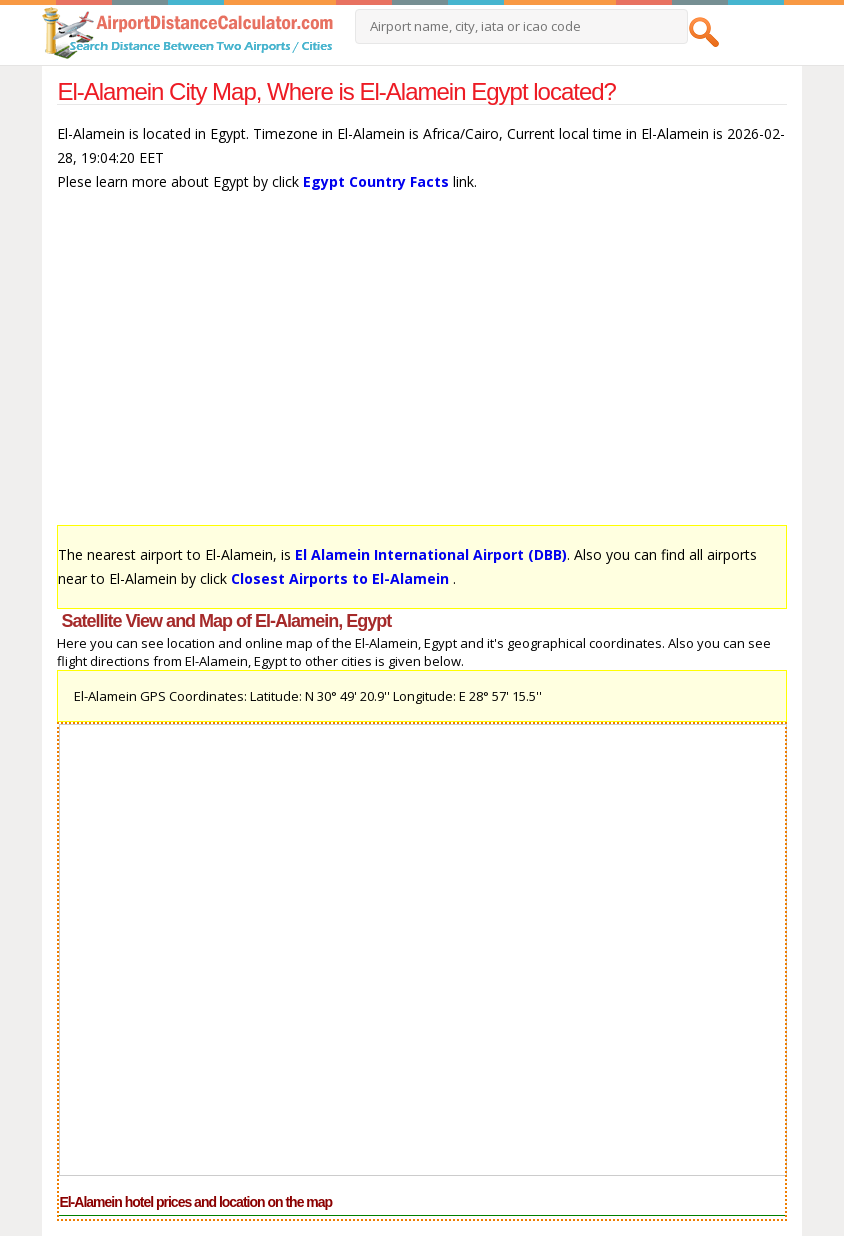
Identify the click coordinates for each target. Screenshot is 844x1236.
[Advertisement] (421, 368)
